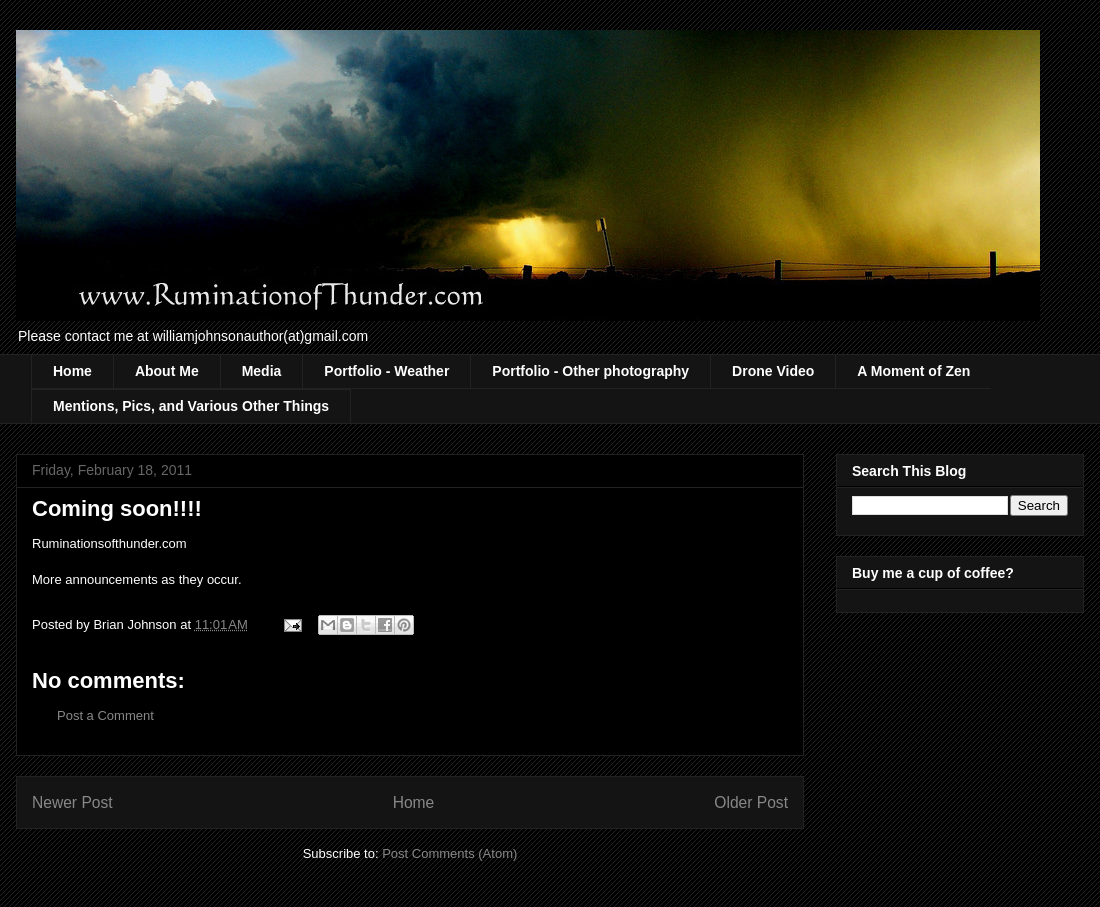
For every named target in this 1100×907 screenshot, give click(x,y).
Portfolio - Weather (386, 371)
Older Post (751, 802)
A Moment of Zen (913, 371)
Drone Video (773, 371)
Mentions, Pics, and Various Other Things (191, 406)
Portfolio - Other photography (590, 371)
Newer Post (72, 802)
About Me (167, 371)
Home (72, 371)
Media (262, 371)
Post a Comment (105, 715)
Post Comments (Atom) (449, 853)
